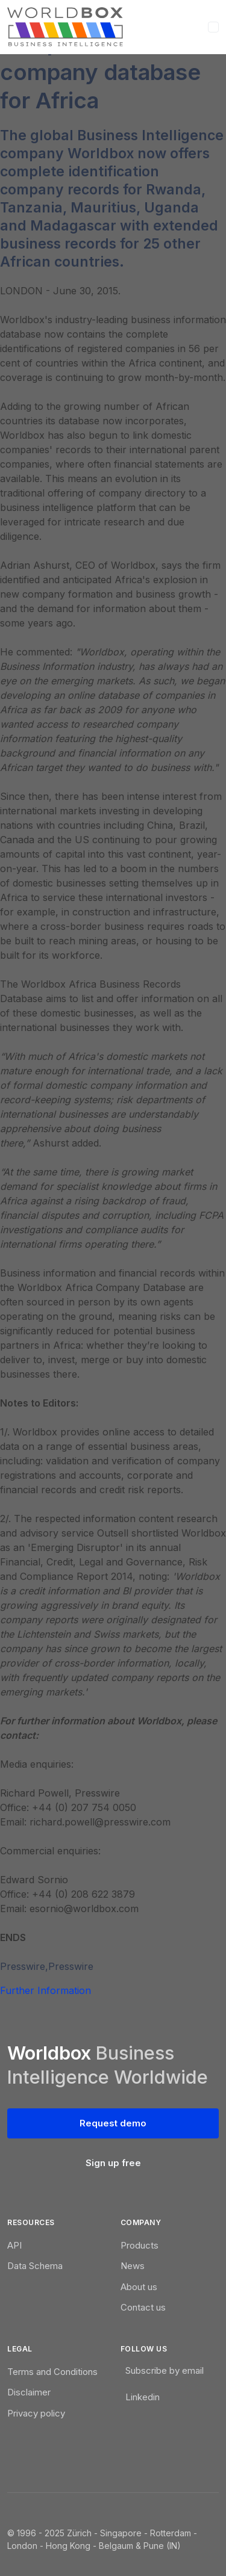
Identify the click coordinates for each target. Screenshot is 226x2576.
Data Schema (35, 2265)
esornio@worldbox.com (84, 1909)
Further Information (45, 1990)
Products (140, 2245)
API (14, 2245)
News (133, 2265)
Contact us (143, 2307)
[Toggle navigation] (213, 27)
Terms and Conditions (52, 2371)
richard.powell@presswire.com (100, 1822)
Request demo (113, 2123)
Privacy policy (36, 2413)
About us (139, 2287)
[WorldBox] (65, 27)
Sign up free (113, 2163)
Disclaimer (29, 2392)
